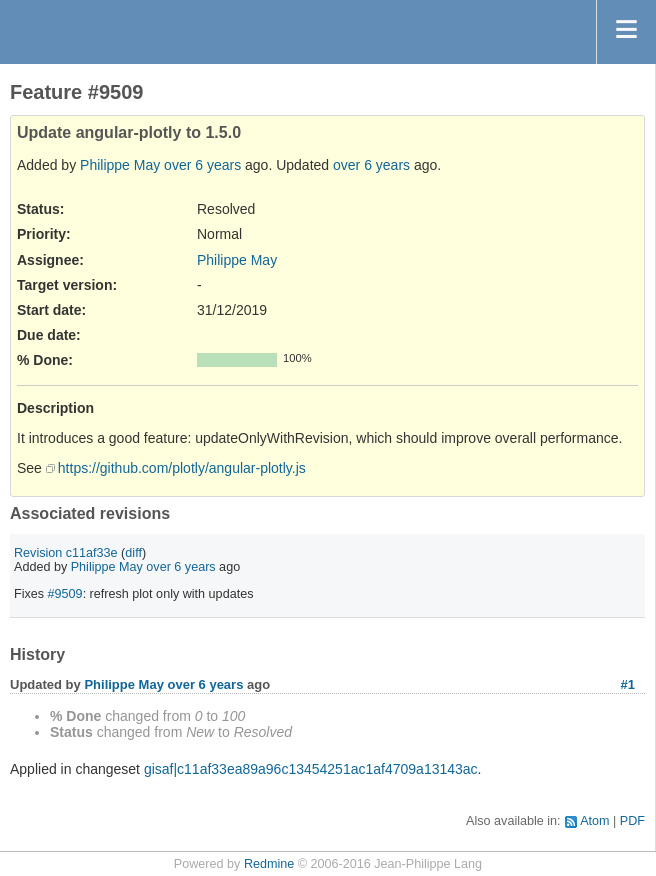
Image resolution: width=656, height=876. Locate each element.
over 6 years (202, 165)
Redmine (269, 864)
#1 (628, 684)
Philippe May (120, 165)
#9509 (65, 594)
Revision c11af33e (66, 553)
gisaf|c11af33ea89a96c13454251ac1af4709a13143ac (311, 769)
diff (133, 553)
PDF (632, 821)
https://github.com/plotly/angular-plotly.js (182, 468)
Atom (594, 821)
